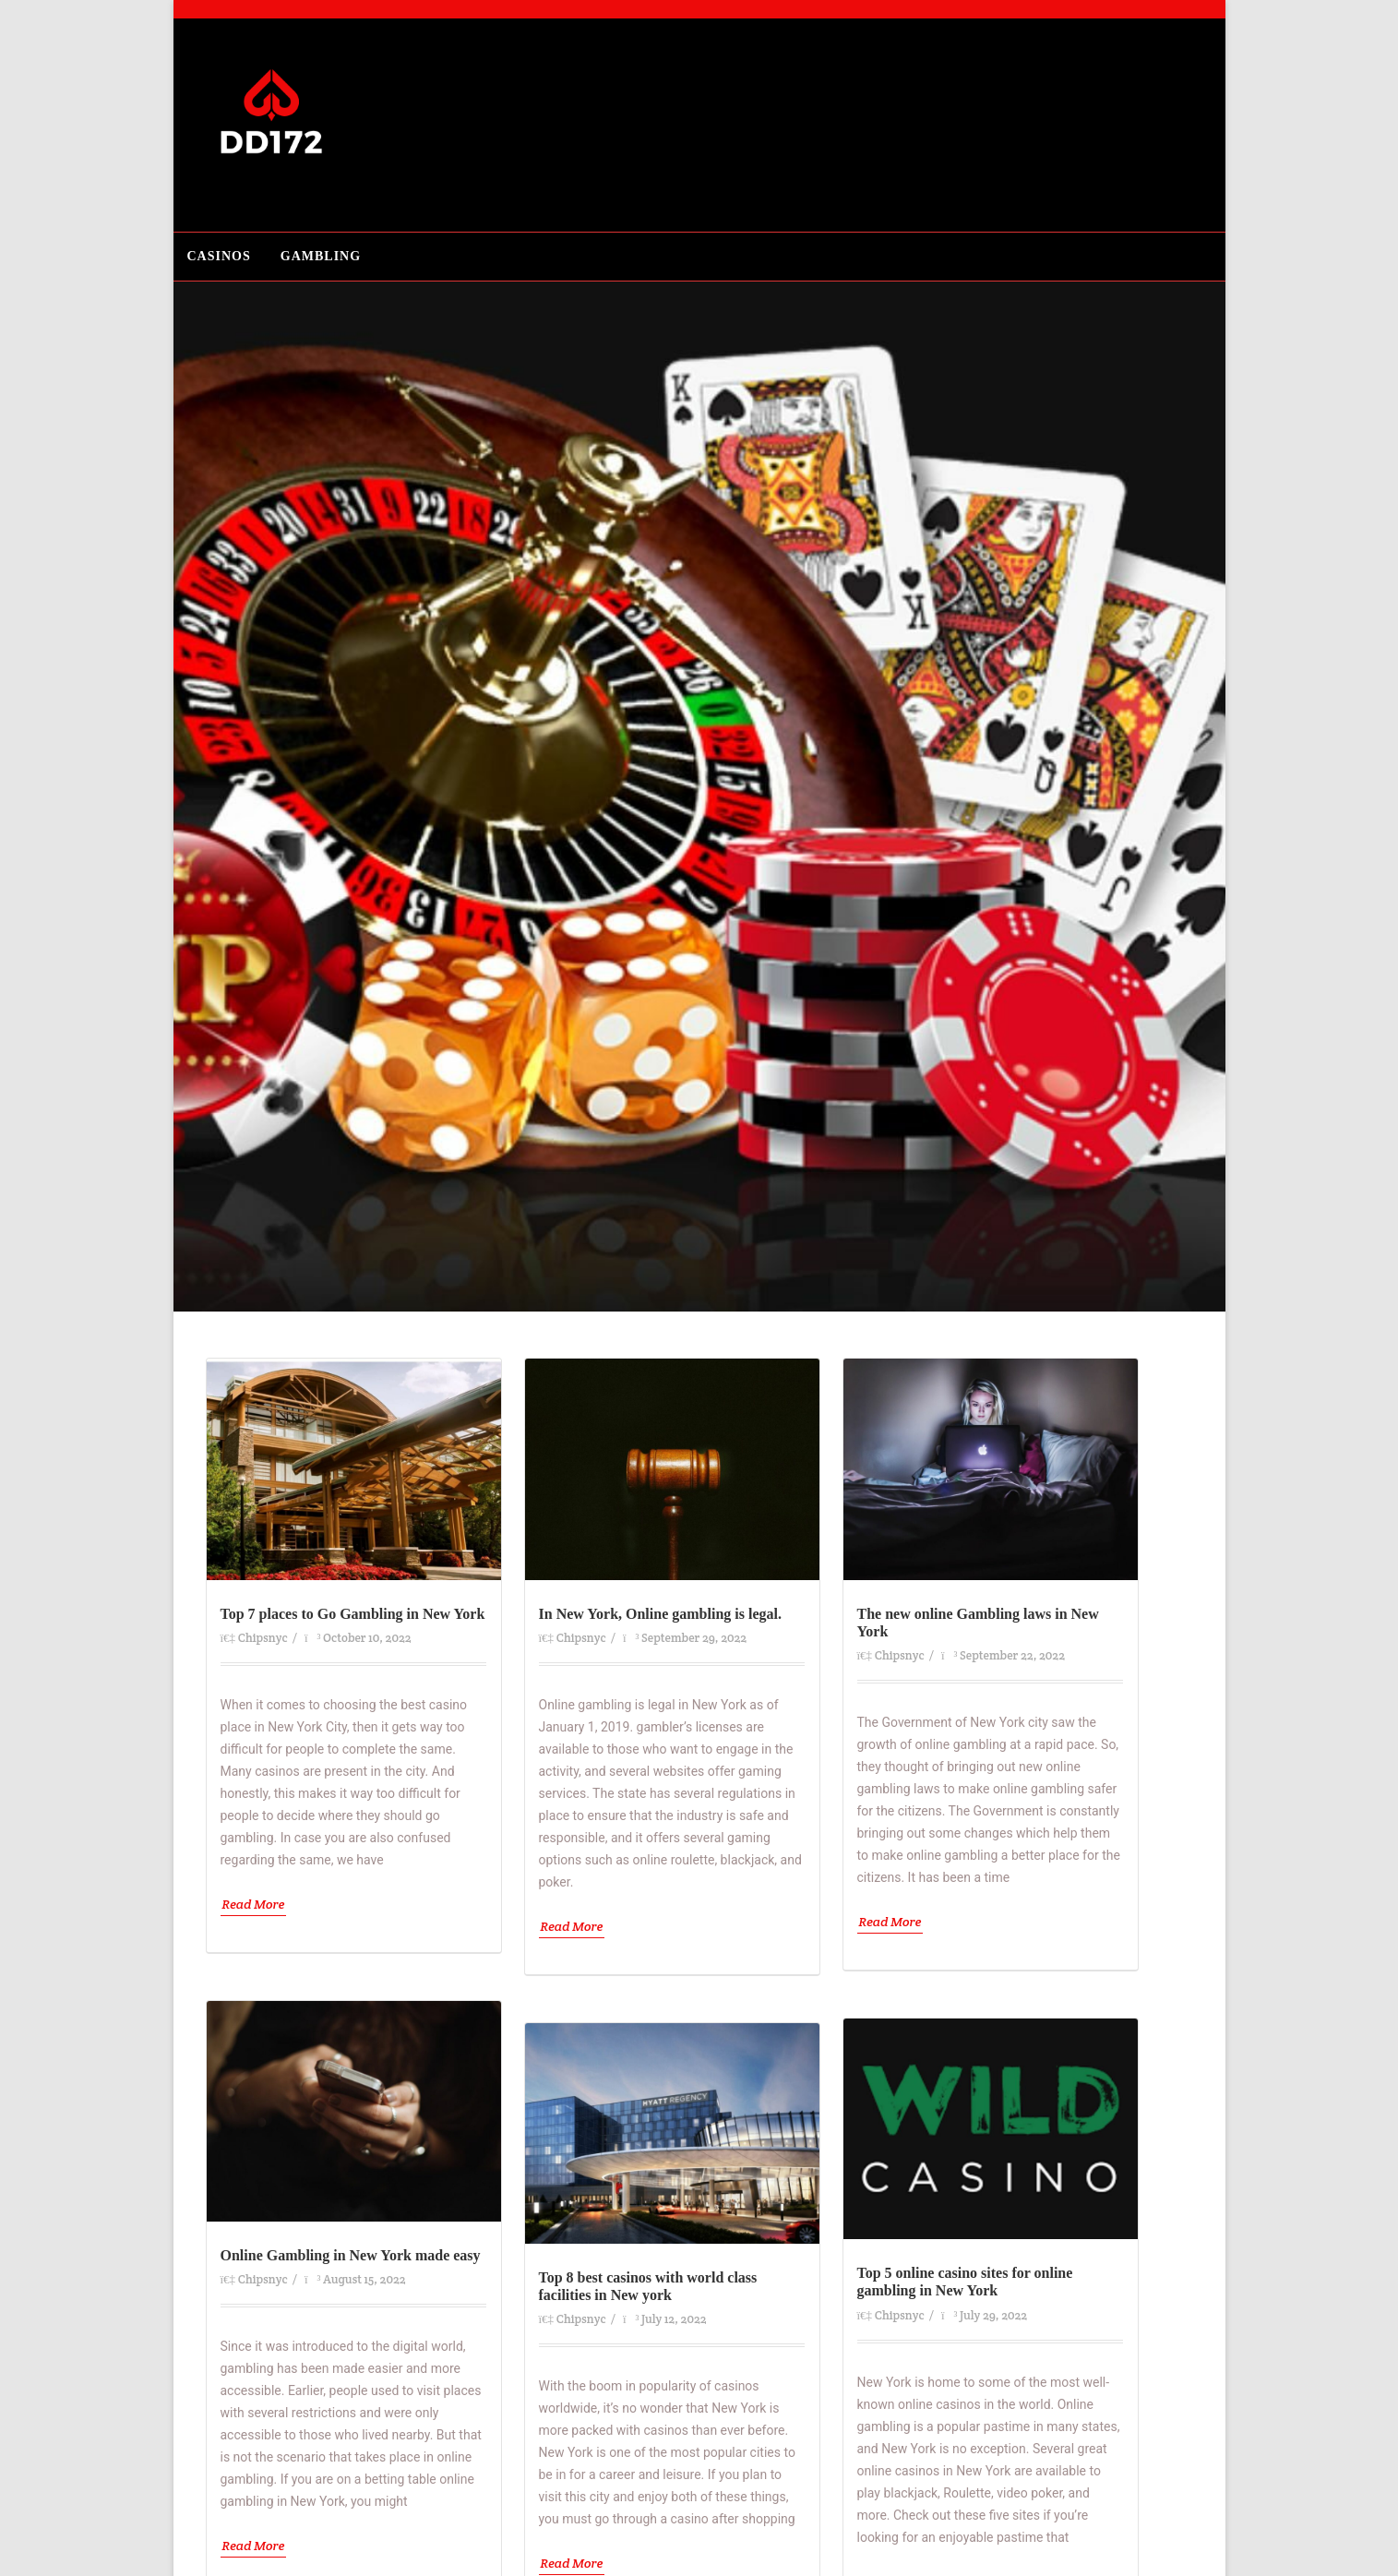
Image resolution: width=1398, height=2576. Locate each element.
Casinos (219, 256)
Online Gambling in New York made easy (351, 2255)
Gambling (321, 256)
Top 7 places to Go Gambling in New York (353, 1614)
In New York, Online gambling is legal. (660, 1614)
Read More (253, 1904)
